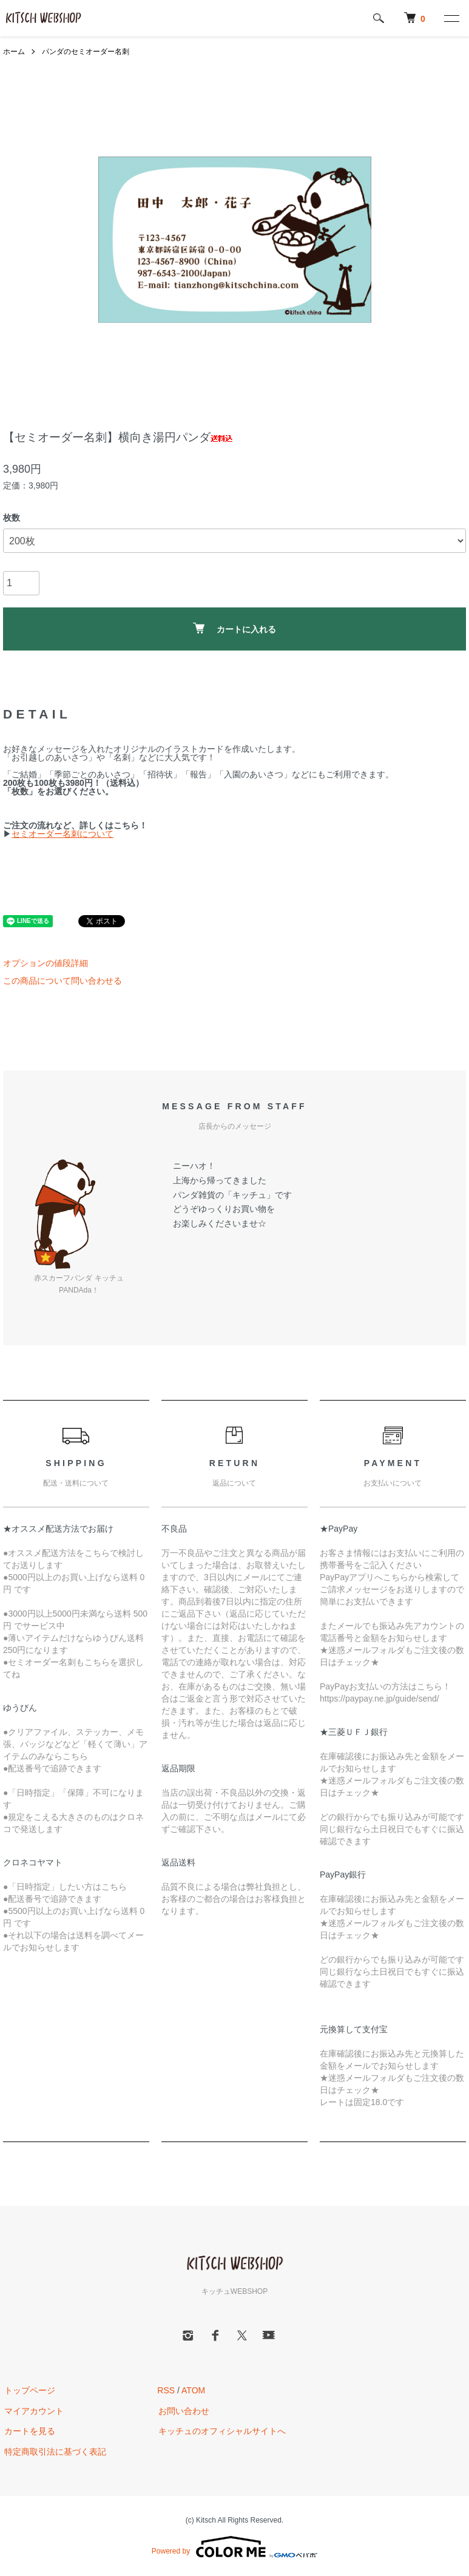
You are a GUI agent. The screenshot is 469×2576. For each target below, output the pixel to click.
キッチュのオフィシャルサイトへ (221, 2431)
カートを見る (28, 2431)
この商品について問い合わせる (62, 980)
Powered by (234, 2547)
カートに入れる (234, 628)
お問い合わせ (182, 2411)
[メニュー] (451, 18)
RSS (166, 2390)
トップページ (28, 2390)
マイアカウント (32, 2411)
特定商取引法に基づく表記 (54, 2452)
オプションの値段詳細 (45, 963)
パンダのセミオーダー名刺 (85, 51)
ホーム (14, 51)
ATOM (193, 2390)
